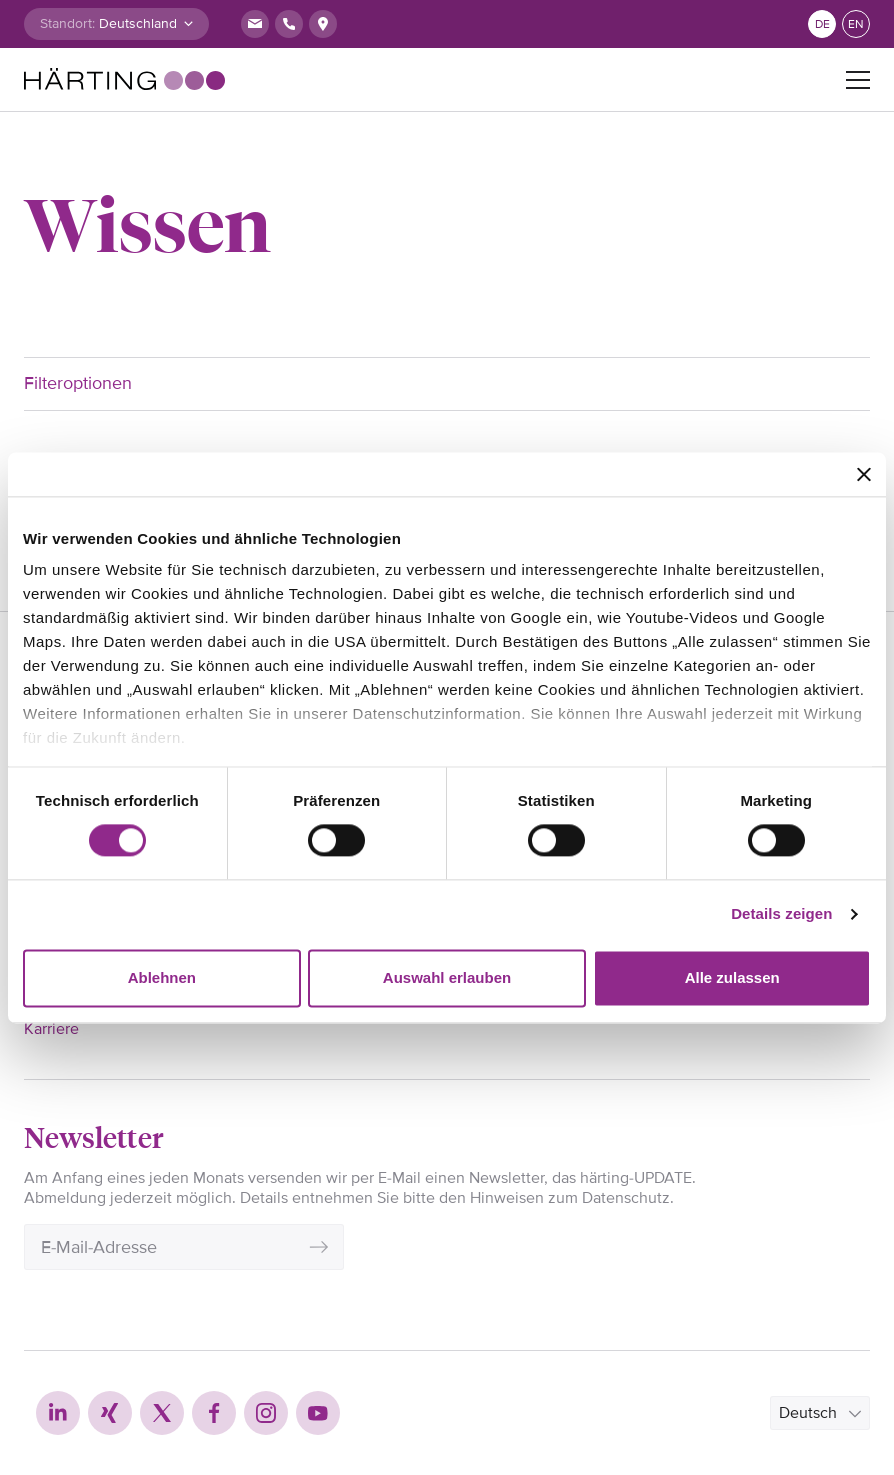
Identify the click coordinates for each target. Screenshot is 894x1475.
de (822, 24)
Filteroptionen (78, 383)
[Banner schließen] (864, 474)
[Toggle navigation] (858, 80)
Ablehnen (162, 977)
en (856, 24)
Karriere (51, 1029)
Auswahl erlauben (447, 977)
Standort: (67, 23)
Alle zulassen (732, 977)
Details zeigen (781, 914)
